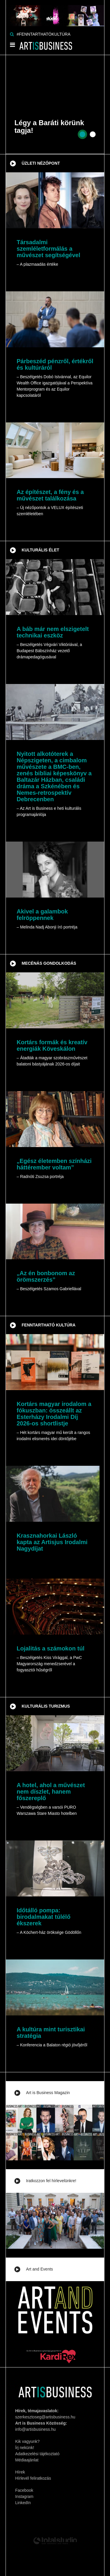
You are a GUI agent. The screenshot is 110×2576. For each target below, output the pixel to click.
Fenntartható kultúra (49, 1325)
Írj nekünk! (24, 2447)
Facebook (24, 2490)
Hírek (20, 2472)
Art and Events (39, 2269)
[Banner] (55, 12)
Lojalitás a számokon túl (50, 1648)
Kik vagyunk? (27, 2441)
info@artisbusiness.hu (35, 2429)
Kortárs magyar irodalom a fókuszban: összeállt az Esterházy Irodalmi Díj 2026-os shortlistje (54, 1414)
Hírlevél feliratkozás (33, 2478)
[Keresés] (12, 34)
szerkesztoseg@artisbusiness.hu (45, 2417)
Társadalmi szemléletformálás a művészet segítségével (48, 248)
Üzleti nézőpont (41, 163)
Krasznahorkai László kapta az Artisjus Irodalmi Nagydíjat (52, 1542)
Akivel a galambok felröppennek (42, 914)
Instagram (24, 2496)
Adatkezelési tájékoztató (37, 2453)
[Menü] (12, 46)
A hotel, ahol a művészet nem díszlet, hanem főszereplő (51, 1791)
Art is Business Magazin (48, 2092)
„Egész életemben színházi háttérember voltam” (54, 1164)
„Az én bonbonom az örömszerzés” (46, 1276)
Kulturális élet (40, 550)
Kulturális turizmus (46, 1706)
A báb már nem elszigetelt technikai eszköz (53, 632)
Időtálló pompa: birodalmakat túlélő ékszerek (43, 1916)
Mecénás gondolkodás (49, 963)
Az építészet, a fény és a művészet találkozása (50, 495)
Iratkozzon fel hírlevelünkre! (51, 2180)
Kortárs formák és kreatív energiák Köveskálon (52, 1045)
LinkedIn (23, 2502)
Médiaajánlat (26, 2460)
